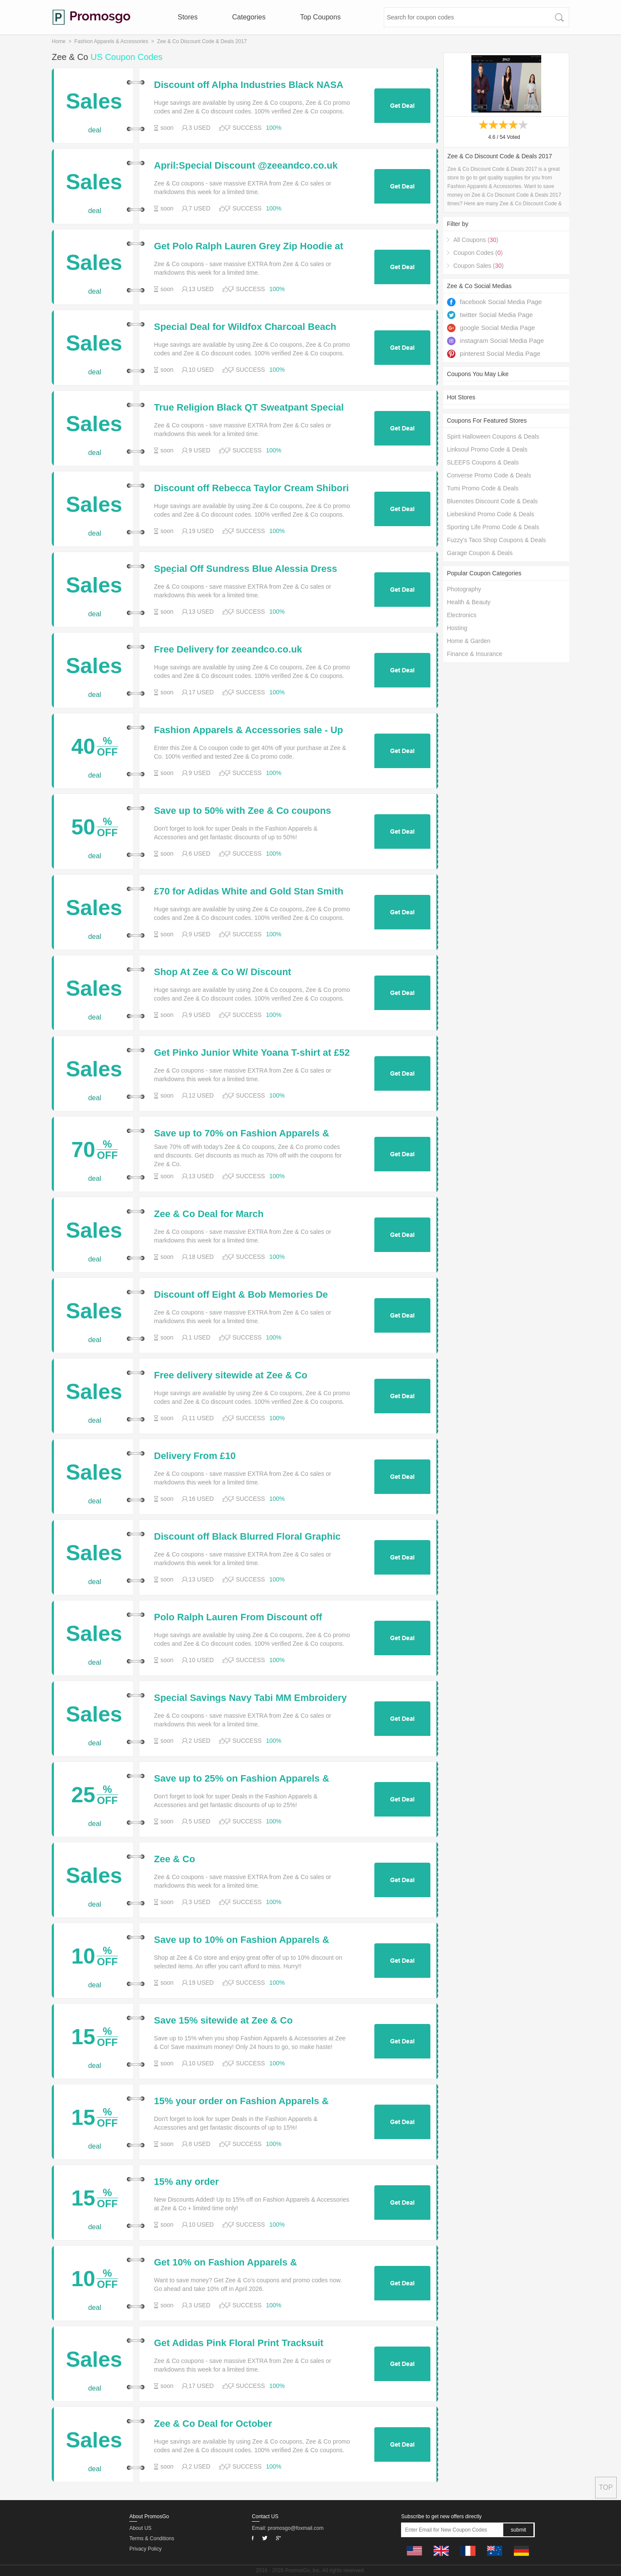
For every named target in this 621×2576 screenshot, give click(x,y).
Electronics (461, 615)
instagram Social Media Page (495, 340)
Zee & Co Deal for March (208, 1214)
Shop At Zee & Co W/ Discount (222, 972)
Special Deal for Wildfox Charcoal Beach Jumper (245, 327)
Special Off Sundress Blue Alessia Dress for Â (245, 569)
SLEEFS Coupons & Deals (483, 462)
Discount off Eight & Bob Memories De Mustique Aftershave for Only (241, 1294)
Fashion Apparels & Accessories (111, 41)
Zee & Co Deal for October (213, 2424)
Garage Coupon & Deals (480, 552)
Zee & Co (174, 1859)
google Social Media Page (491, 327)
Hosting (457, 627)
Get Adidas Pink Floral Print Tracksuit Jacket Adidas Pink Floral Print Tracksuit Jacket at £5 (245, 2343)
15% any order (186, 2182)
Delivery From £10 (195, 1456)
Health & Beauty (468, 602)
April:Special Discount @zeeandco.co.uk (246, 165)
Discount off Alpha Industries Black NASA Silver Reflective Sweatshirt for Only (248, 85)
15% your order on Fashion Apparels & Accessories (241, 2101)
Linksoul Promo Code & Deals (487, 449)
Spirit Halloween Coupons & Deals (493, 436)
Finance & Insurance (474, 653)
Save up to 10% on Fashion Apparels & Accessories (241, 1940)
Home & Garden (468, 640)
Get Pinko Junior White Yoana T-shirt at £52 (252, 1052)
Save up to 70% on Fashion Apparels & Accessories (241, 1133)
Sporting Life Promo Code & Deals (493, 527)
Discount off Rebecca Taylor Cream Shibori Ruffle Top (251, 488)
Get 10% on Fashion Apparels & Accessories (225, 2262)
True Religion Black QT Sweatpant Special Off (249, 407)
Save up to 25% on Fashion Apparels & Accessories (241, 1778)
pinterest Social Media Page (493, 353)
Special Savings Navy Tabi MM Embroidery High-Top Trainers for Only (250, 1698)
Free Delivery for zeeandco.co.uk (228, 649)
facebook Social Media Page (494, 301)
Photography (464, 589)
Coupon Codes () (477, 252)
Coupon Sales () (478, 265)
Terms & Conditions (151, 2538)
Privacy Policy (145, 2549)
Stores (188, 17)
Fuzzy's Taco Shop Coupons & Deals (496, 540)
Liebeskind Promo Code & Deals (490, 514)
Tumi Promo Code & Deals (482, 488)
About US (140, 2528)
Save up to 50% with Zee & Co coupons (242, 811)
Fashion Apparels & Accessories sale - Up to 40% (248, 730)
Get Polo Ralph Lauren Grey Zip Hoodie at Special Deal (248, 246)
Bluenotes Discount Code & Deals (492, 501)
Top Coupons (320, 17)
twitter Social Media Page (490, 314)
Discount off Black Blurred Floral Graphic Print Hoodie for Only (247, 1536)
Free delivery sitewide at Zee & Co (230, 1375)
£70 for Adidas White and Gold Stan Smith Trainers (248, 891)
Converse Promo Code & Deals (489, 475)
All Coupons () (475, 239)
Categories (248, 17)
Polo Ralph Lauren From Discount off (238, 1617)
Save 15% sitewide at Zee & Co (223, 2020)
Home (59, 41)
